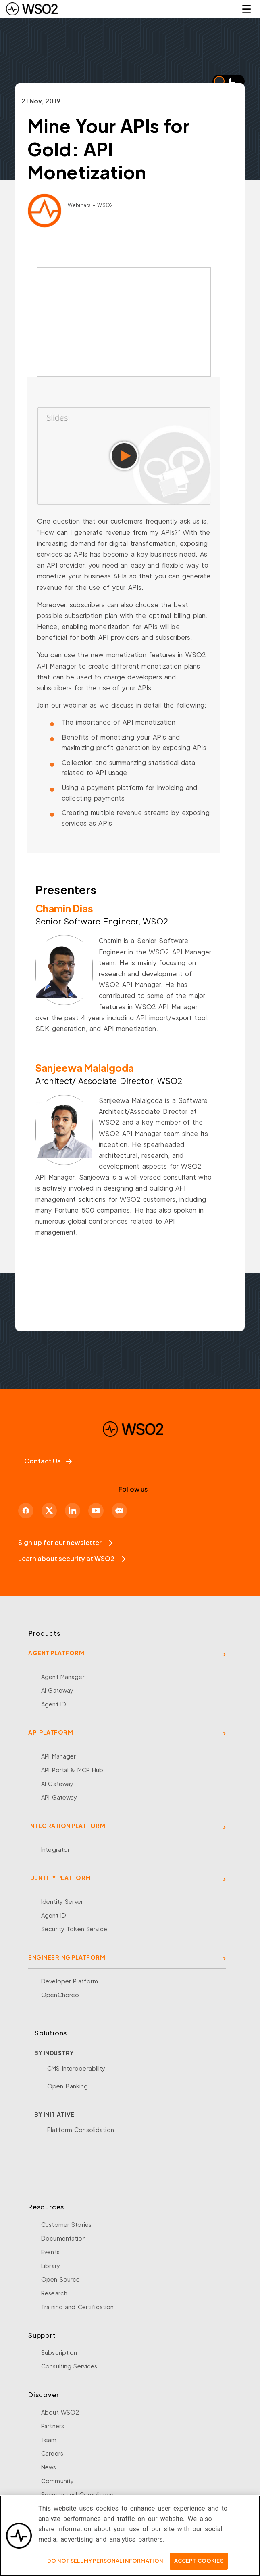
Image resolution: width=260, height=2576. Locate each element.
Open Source (60, 2279)
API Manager (58, 1756)
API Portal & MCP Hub (72, 1769)
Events (50, 2251)
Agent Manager (63, 1676)
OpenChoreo (60, 1994)
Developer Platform (69, 1981)
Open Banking (67, 2086)
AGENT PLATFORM (56, 1652)
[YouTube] (96, 1510)
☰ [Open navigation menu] (246, 9)
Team (49, 2439)
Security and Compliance (77, 2494)
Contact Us (48, 1461)
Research (54, 2293)
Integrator (55, 1849)
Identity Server (62, 1901)
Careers (52, 2453)
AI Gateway (57, 1690)
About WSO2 (60, 2412)
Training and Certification (77, 2306)
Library (50, 2265)
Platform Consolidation (80, 2129)
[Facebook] (25, 1510)
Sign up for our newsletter (65, 1542)
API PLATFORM (50, 1732)
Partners (52, 2425)
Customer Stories (66, 2224)
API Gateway (59, 1797)
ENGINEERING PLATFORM (66, 1957)
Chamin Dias (64, 908)
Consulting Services (69, 2366)
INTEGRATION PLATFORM (66, 1825)
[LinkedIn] (72, 1510)
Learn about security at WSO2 (71, 1558)
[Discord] (119, 1510)
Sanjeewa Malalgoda (84, 1068)
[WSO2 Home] (32, 8)
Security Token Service (74, 1929)
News (48, 2467)
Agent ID (53, 1704)
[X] (49, 1510)
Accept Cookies (198, 2560)
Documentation (63, 2238)
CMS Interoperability (76, 2068)
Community (57, 2480)
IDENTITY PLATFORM (59, 1877)
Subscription (59, 2352)
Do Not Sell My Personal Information (105, 2560)
